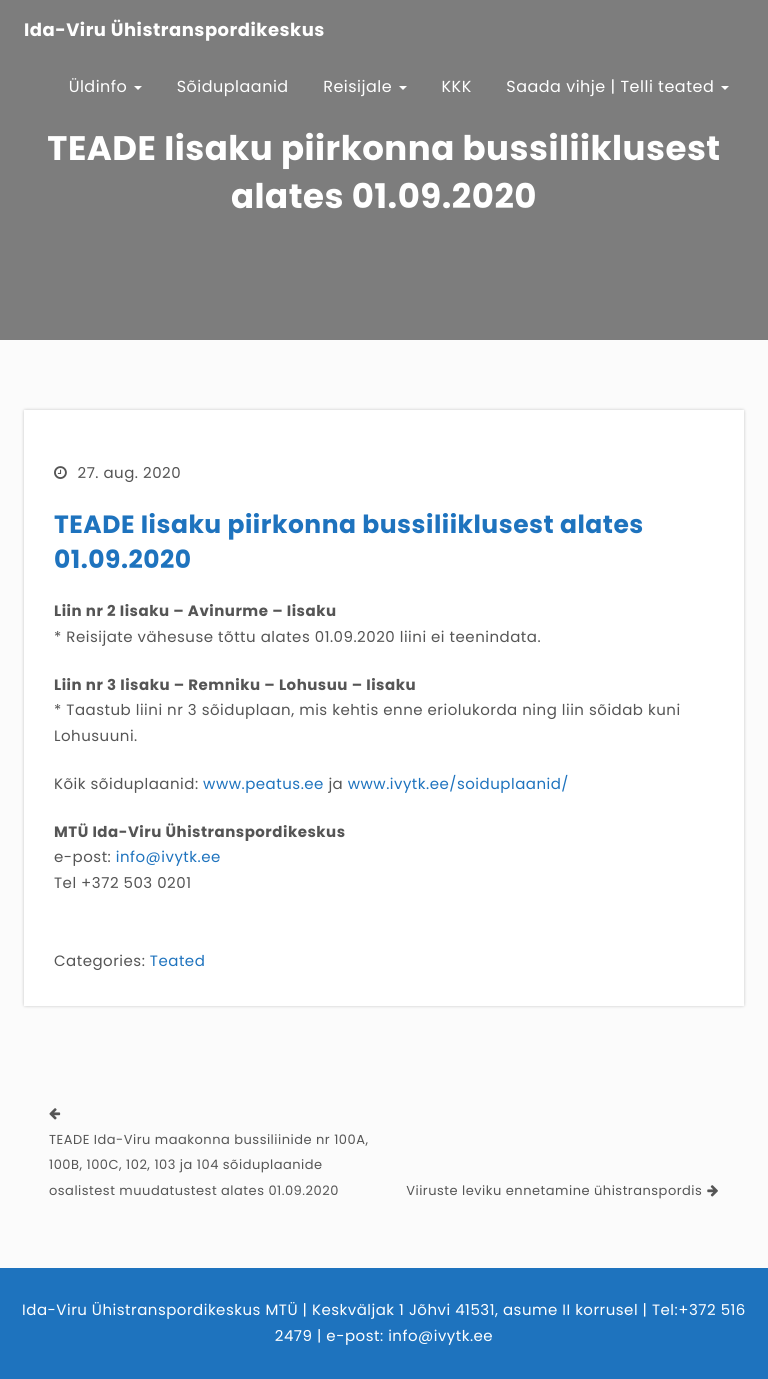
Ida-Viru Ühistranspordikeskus (174, 31)
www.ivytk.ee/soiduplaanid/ (458, 784)
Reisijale (365, 86)
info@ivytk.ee (168, 857)
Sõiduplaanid (233, 86)
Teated (177, 961)
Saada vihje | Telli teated (617, 86)
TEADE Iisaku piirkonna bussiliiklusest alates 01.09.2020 (349, 542)
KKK (457, 86)
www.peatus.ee (263, 784)
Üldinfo (106, 86)
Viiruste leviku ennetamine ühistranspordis (554, 1190)
